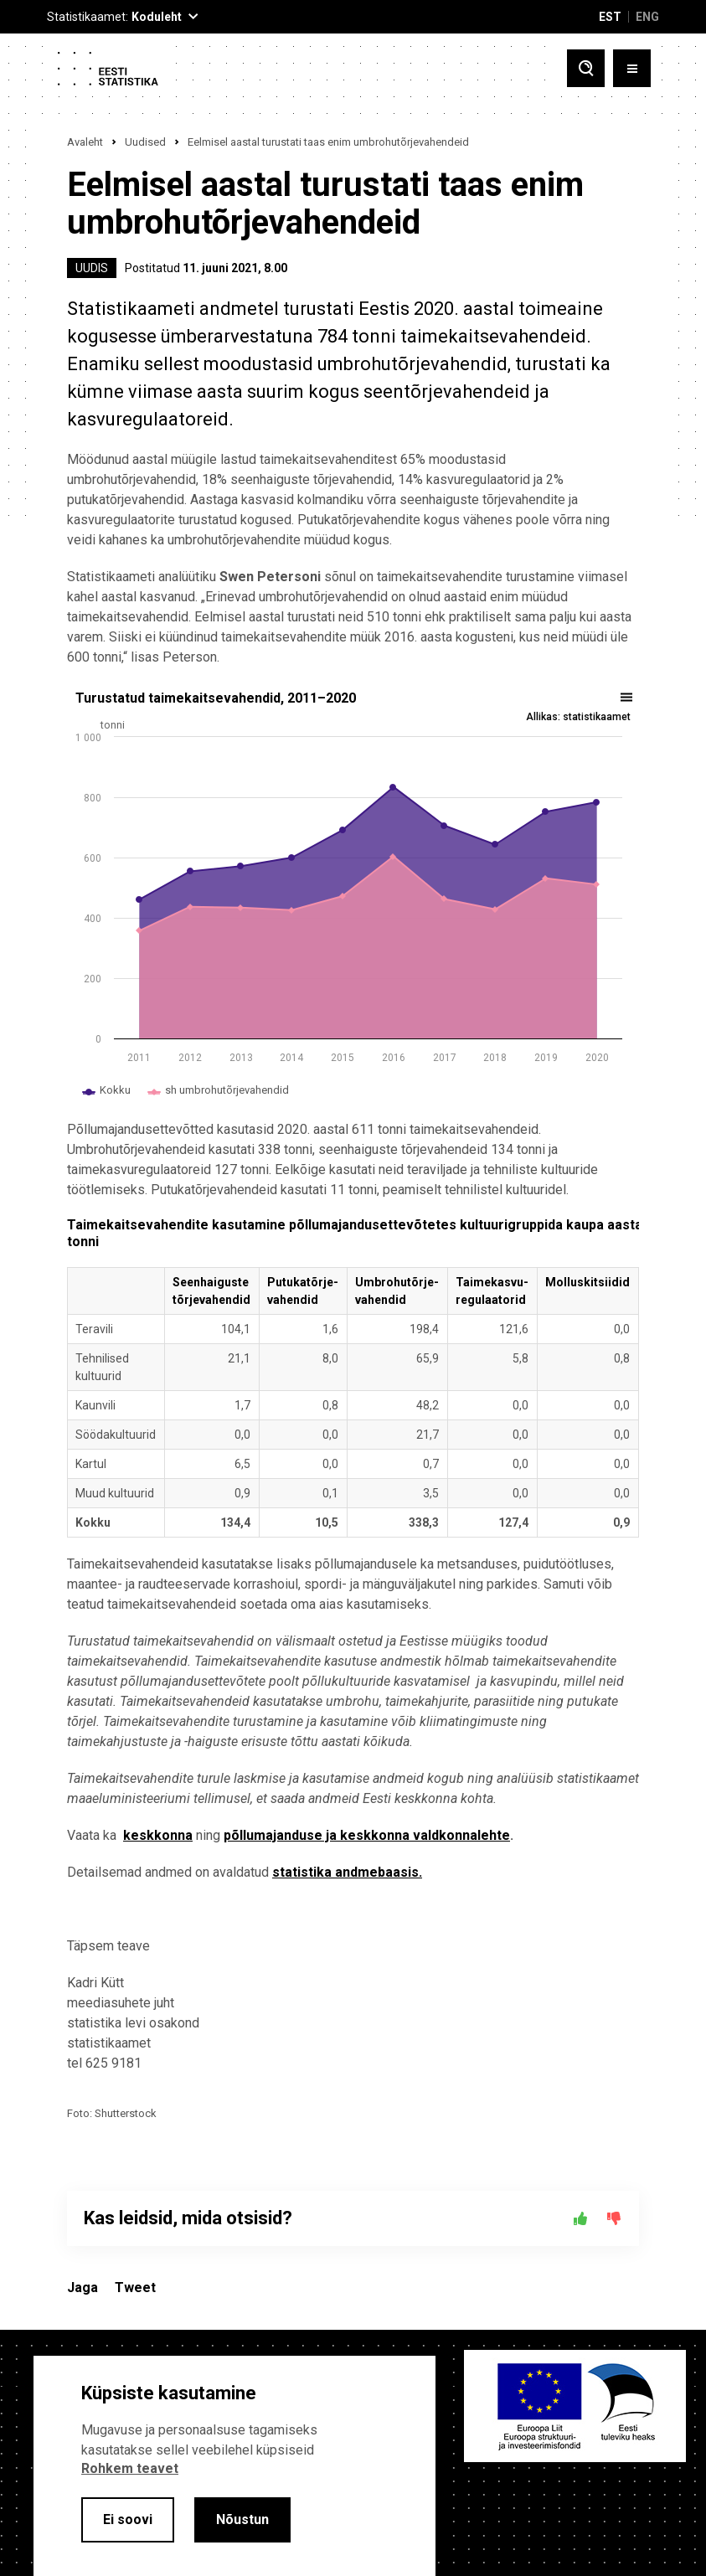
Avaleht (85, 142)
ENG (647, 16)
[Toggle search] (586, 68)
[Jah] (580, 2218)
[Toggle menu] (632, 68)
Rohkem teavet (129, 2468)
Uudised (145, 142)
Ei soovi (127, 2519)
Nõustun (242, 2519)
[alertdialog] (234, 2466)
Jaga (82, 2287)
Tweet (135, 2287)
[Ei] (614, 2218)
